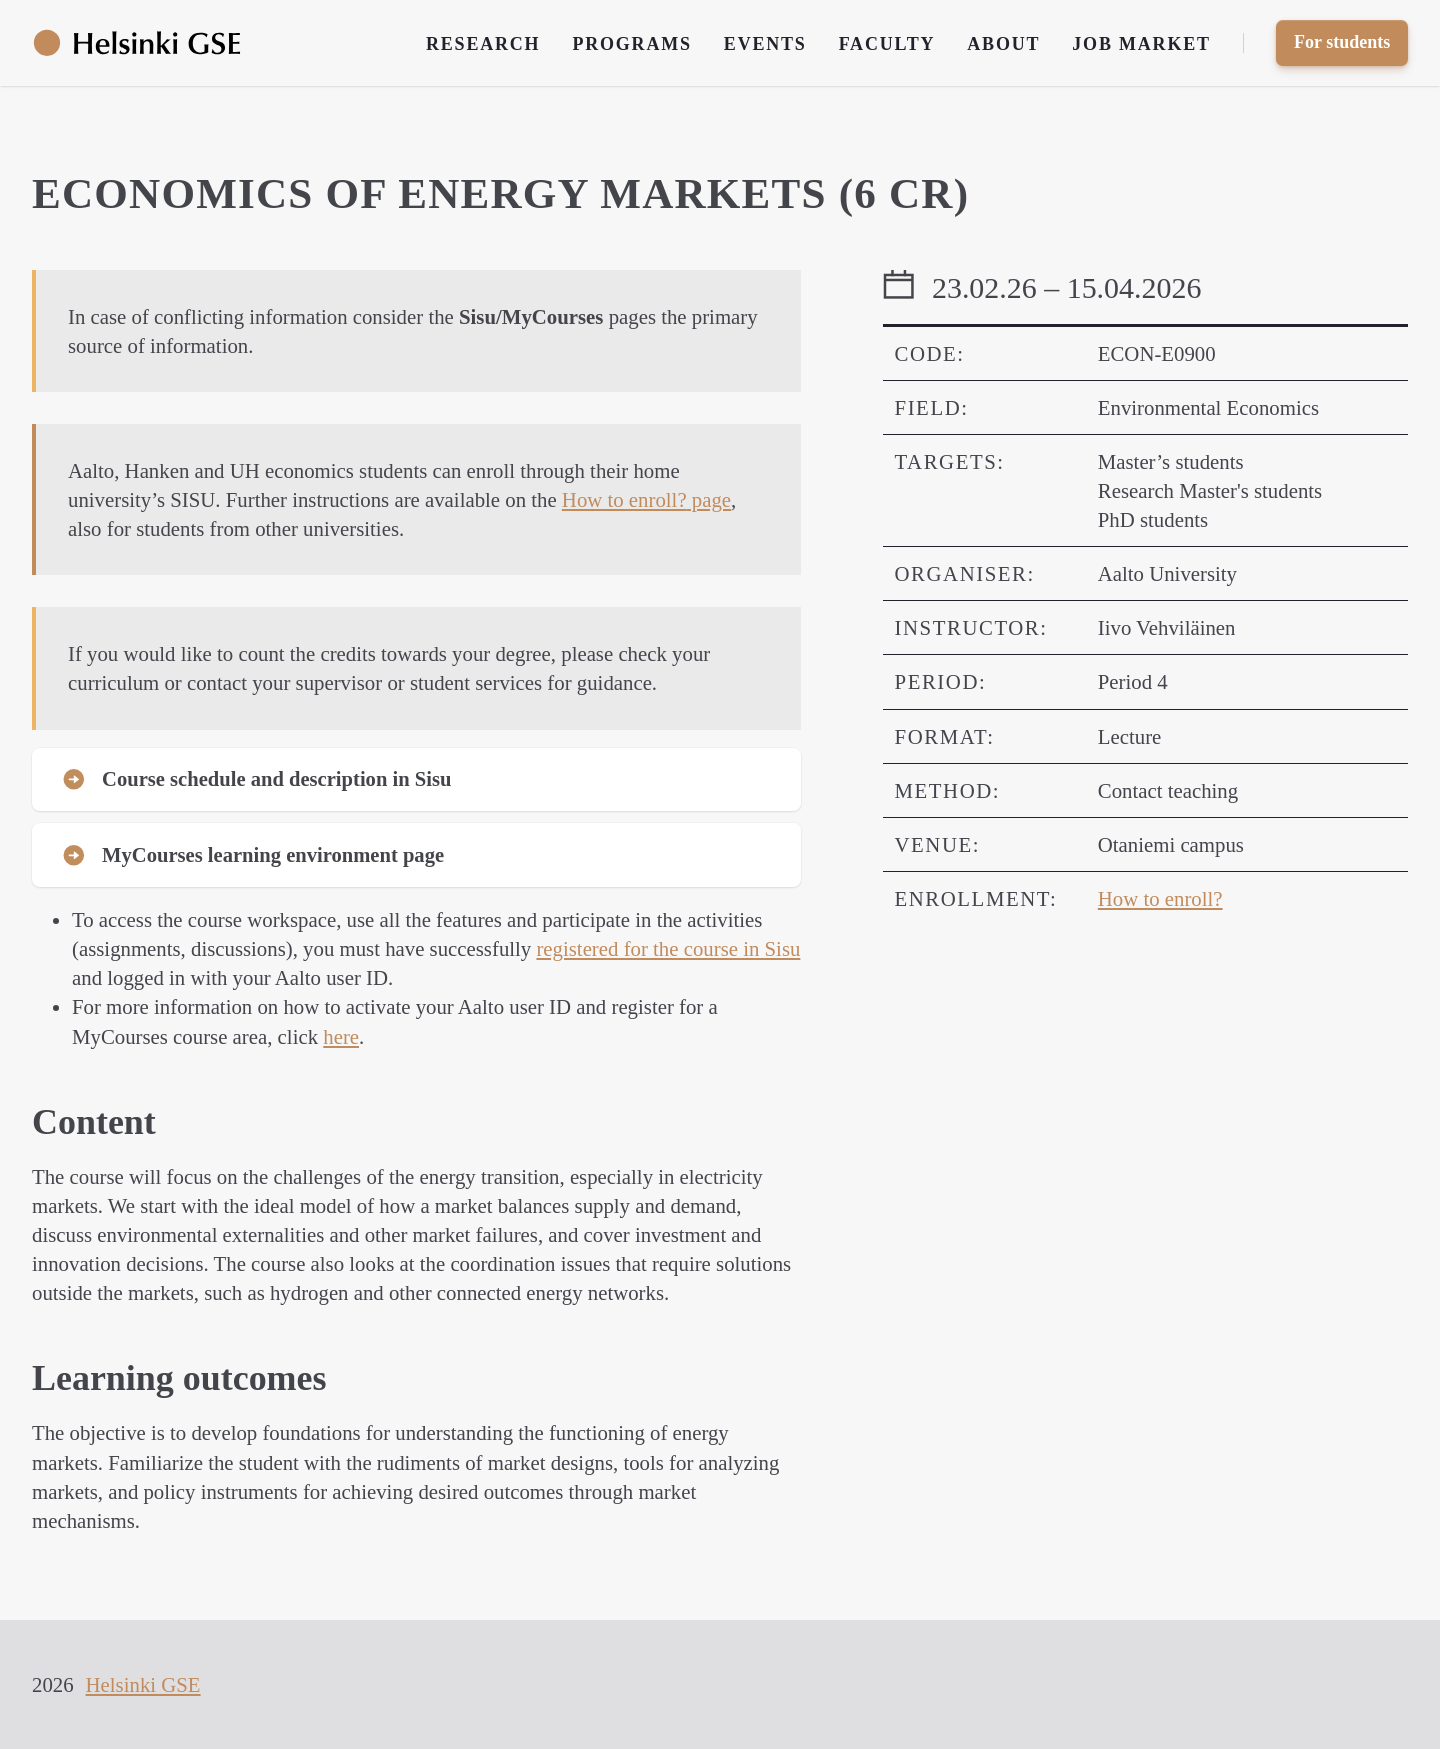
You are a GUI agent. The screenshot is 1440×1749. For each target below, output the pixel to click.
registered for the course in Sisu (668, 951)
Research (483, 44)
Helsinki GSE (143, 1684)
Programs (631, 44)
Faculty (887, 44)
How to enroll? (1160, 898)
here (341, 1038)
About (1003, 44)
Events (765, 44)
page (646, 499)
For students (1342, 42)
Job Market (1141, 44)
